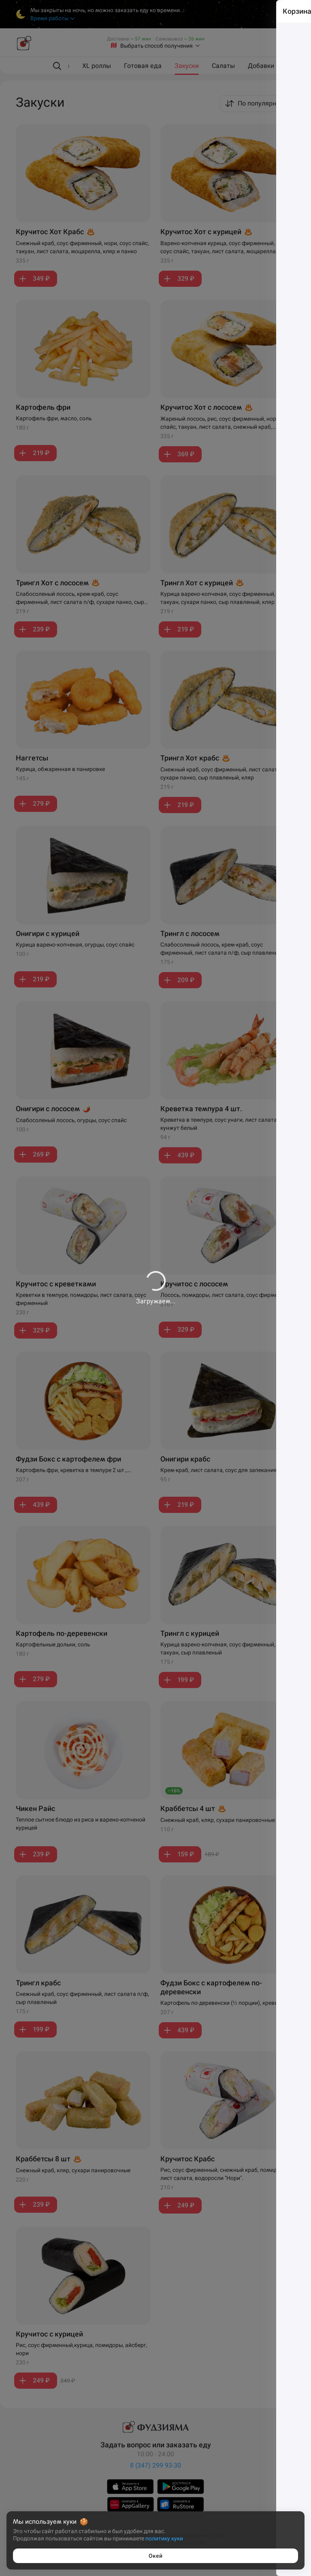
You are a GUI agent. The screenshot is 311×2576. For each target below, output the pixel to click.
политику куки (164, 2538)
